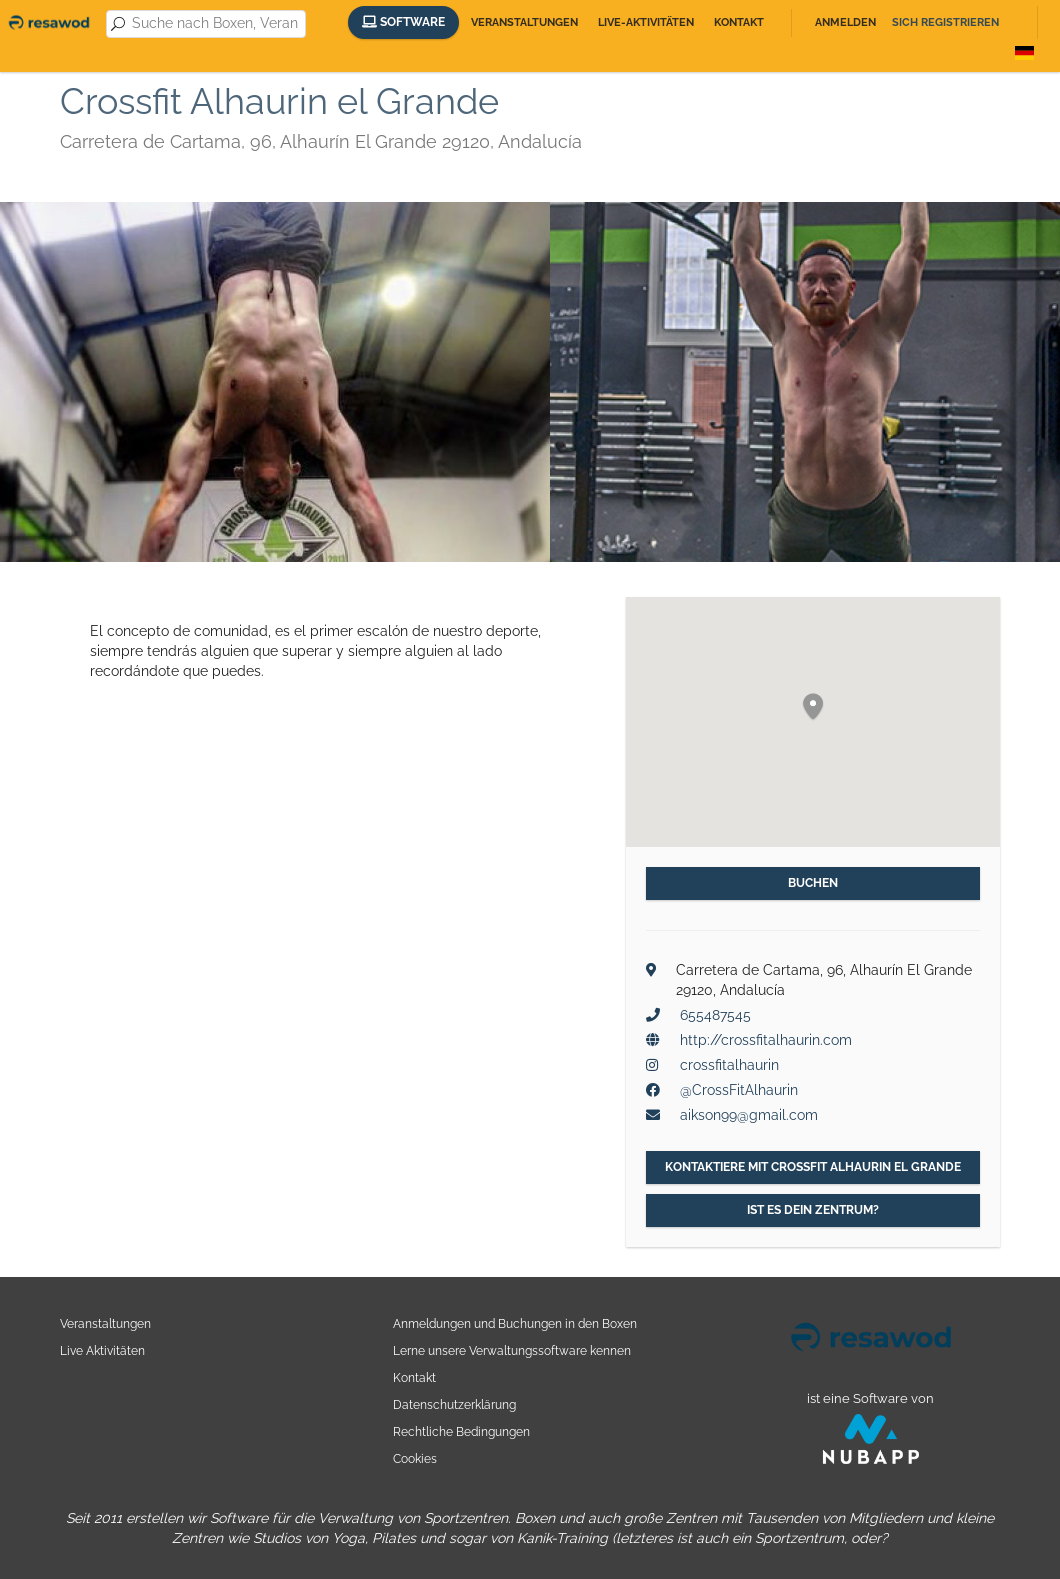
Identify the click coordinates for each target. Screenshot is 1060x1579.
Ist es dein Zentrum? (813, 1210)
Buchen (813, 883)
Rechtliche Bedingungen (461, 1431)
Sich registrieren (945, 22)
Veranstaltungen (524, 22)
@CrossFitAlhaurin (739, 1090)
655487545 (715, 1015)
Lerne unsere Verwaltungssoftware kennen (512, 1350)
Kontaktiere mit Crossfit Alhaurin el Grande (813, 1167)
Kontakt (739, 22)
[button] (813, 707)
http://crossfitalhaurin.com (766, 1040)
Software (403, 22)
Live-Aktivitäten (646, 22)
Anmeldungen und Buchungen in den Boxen (515, 1323)
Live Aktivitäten (102, 1350)
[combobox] (215, 24)
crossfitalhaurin (729, 1065)
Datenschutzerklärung (454, 1404)
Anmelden (845, 22)
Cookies (415, 1458)
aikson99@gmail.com (749, 1115)
